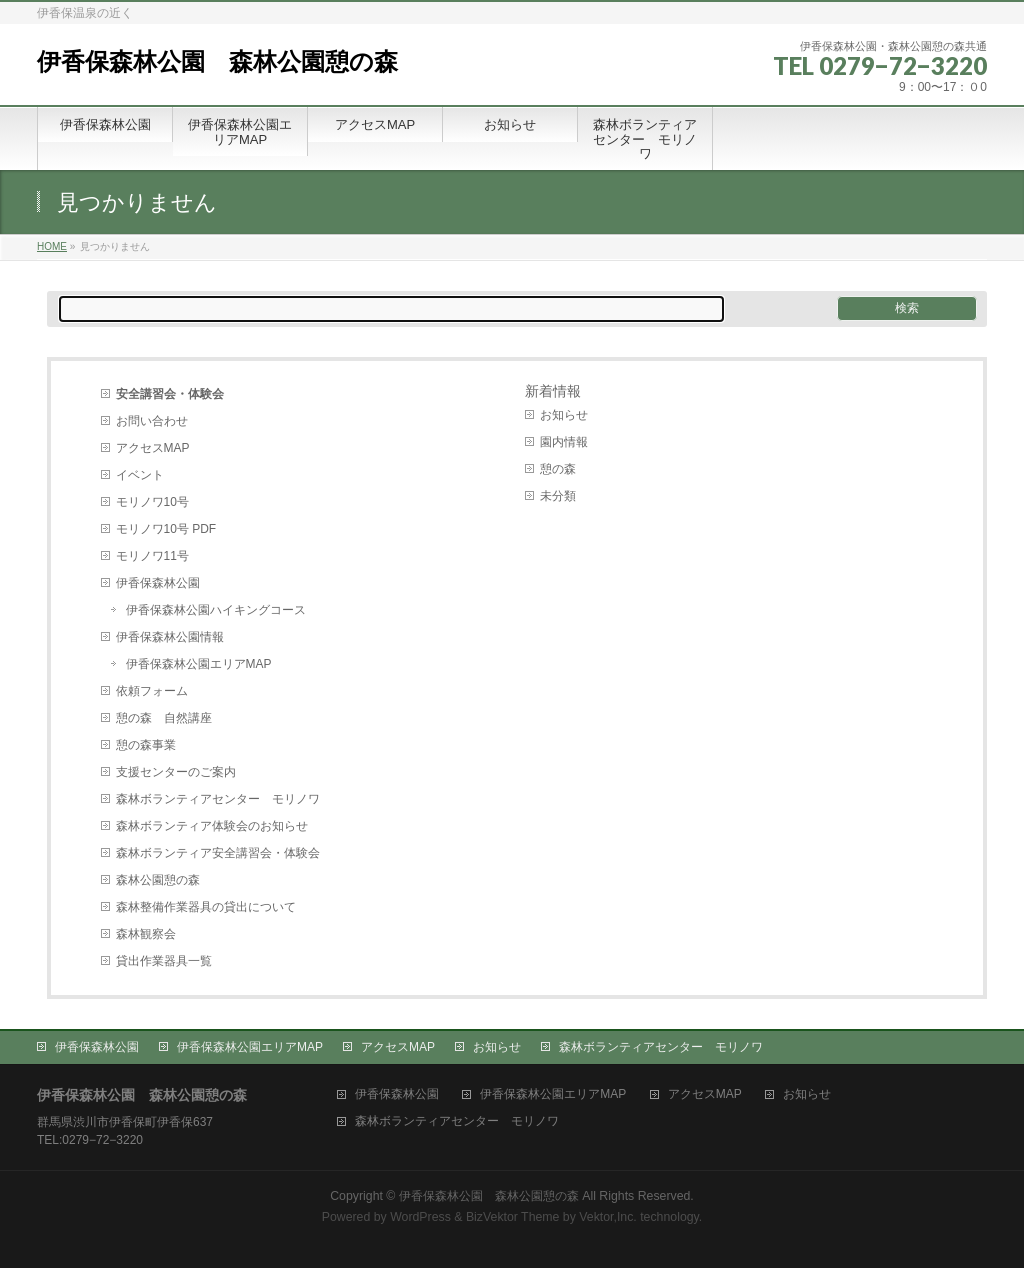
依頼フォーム (152, 691)
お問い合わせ (152, 421)
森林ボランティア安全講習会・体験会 (218, 853)
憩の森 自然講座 (164, 718)
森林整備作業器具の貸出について (206, 907)
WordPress (420, 1217)
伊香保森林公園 (158, 583)
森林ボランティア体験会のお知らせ (212, 826)
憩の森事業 (146, 745)
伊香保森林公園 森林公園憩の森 (217, 61)
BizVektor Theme (513, 1217)
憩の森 (558, 469)
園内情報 (564, 442)
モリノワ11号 (152, 556)
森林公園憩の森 (158, 880)
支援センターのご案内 (176, 772)
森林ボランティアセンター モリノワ (218, 799)
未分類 (558, 496)
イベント (140, 475)
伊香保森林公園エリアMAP (199, 664)
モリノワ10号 (152, 502)
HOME (52, 246)
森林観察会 (146, 934)
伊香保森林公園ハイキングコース (216, 610)
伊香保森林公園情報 (170, 637)
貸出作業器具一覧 (164, 961)
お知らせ (564, 415)
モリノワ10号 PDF (166, 529)
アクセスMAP (153, 448)
